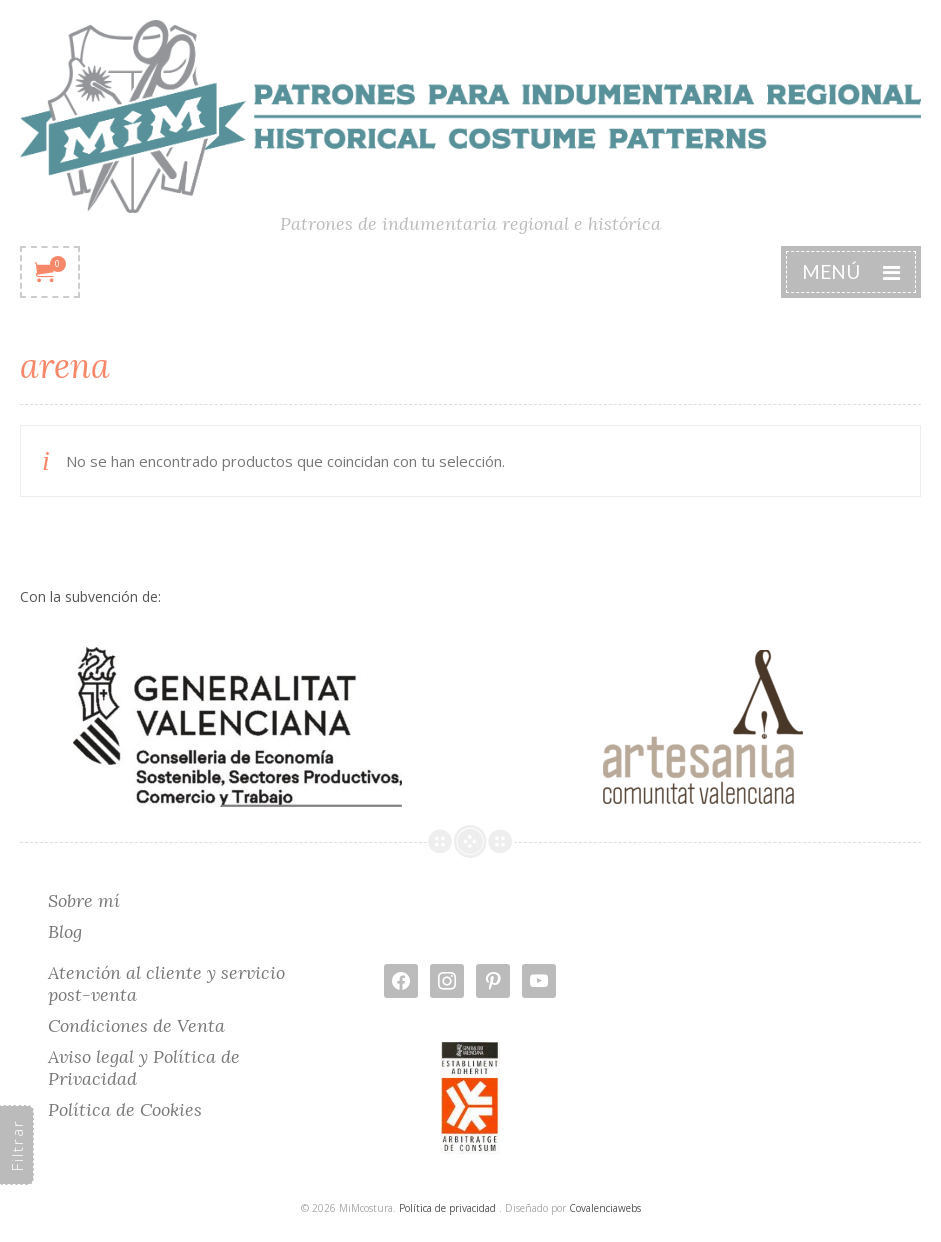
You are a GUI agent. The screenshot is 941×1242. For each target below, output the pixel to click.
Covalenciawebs (605, 1208)
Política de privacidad (447, 1208)
